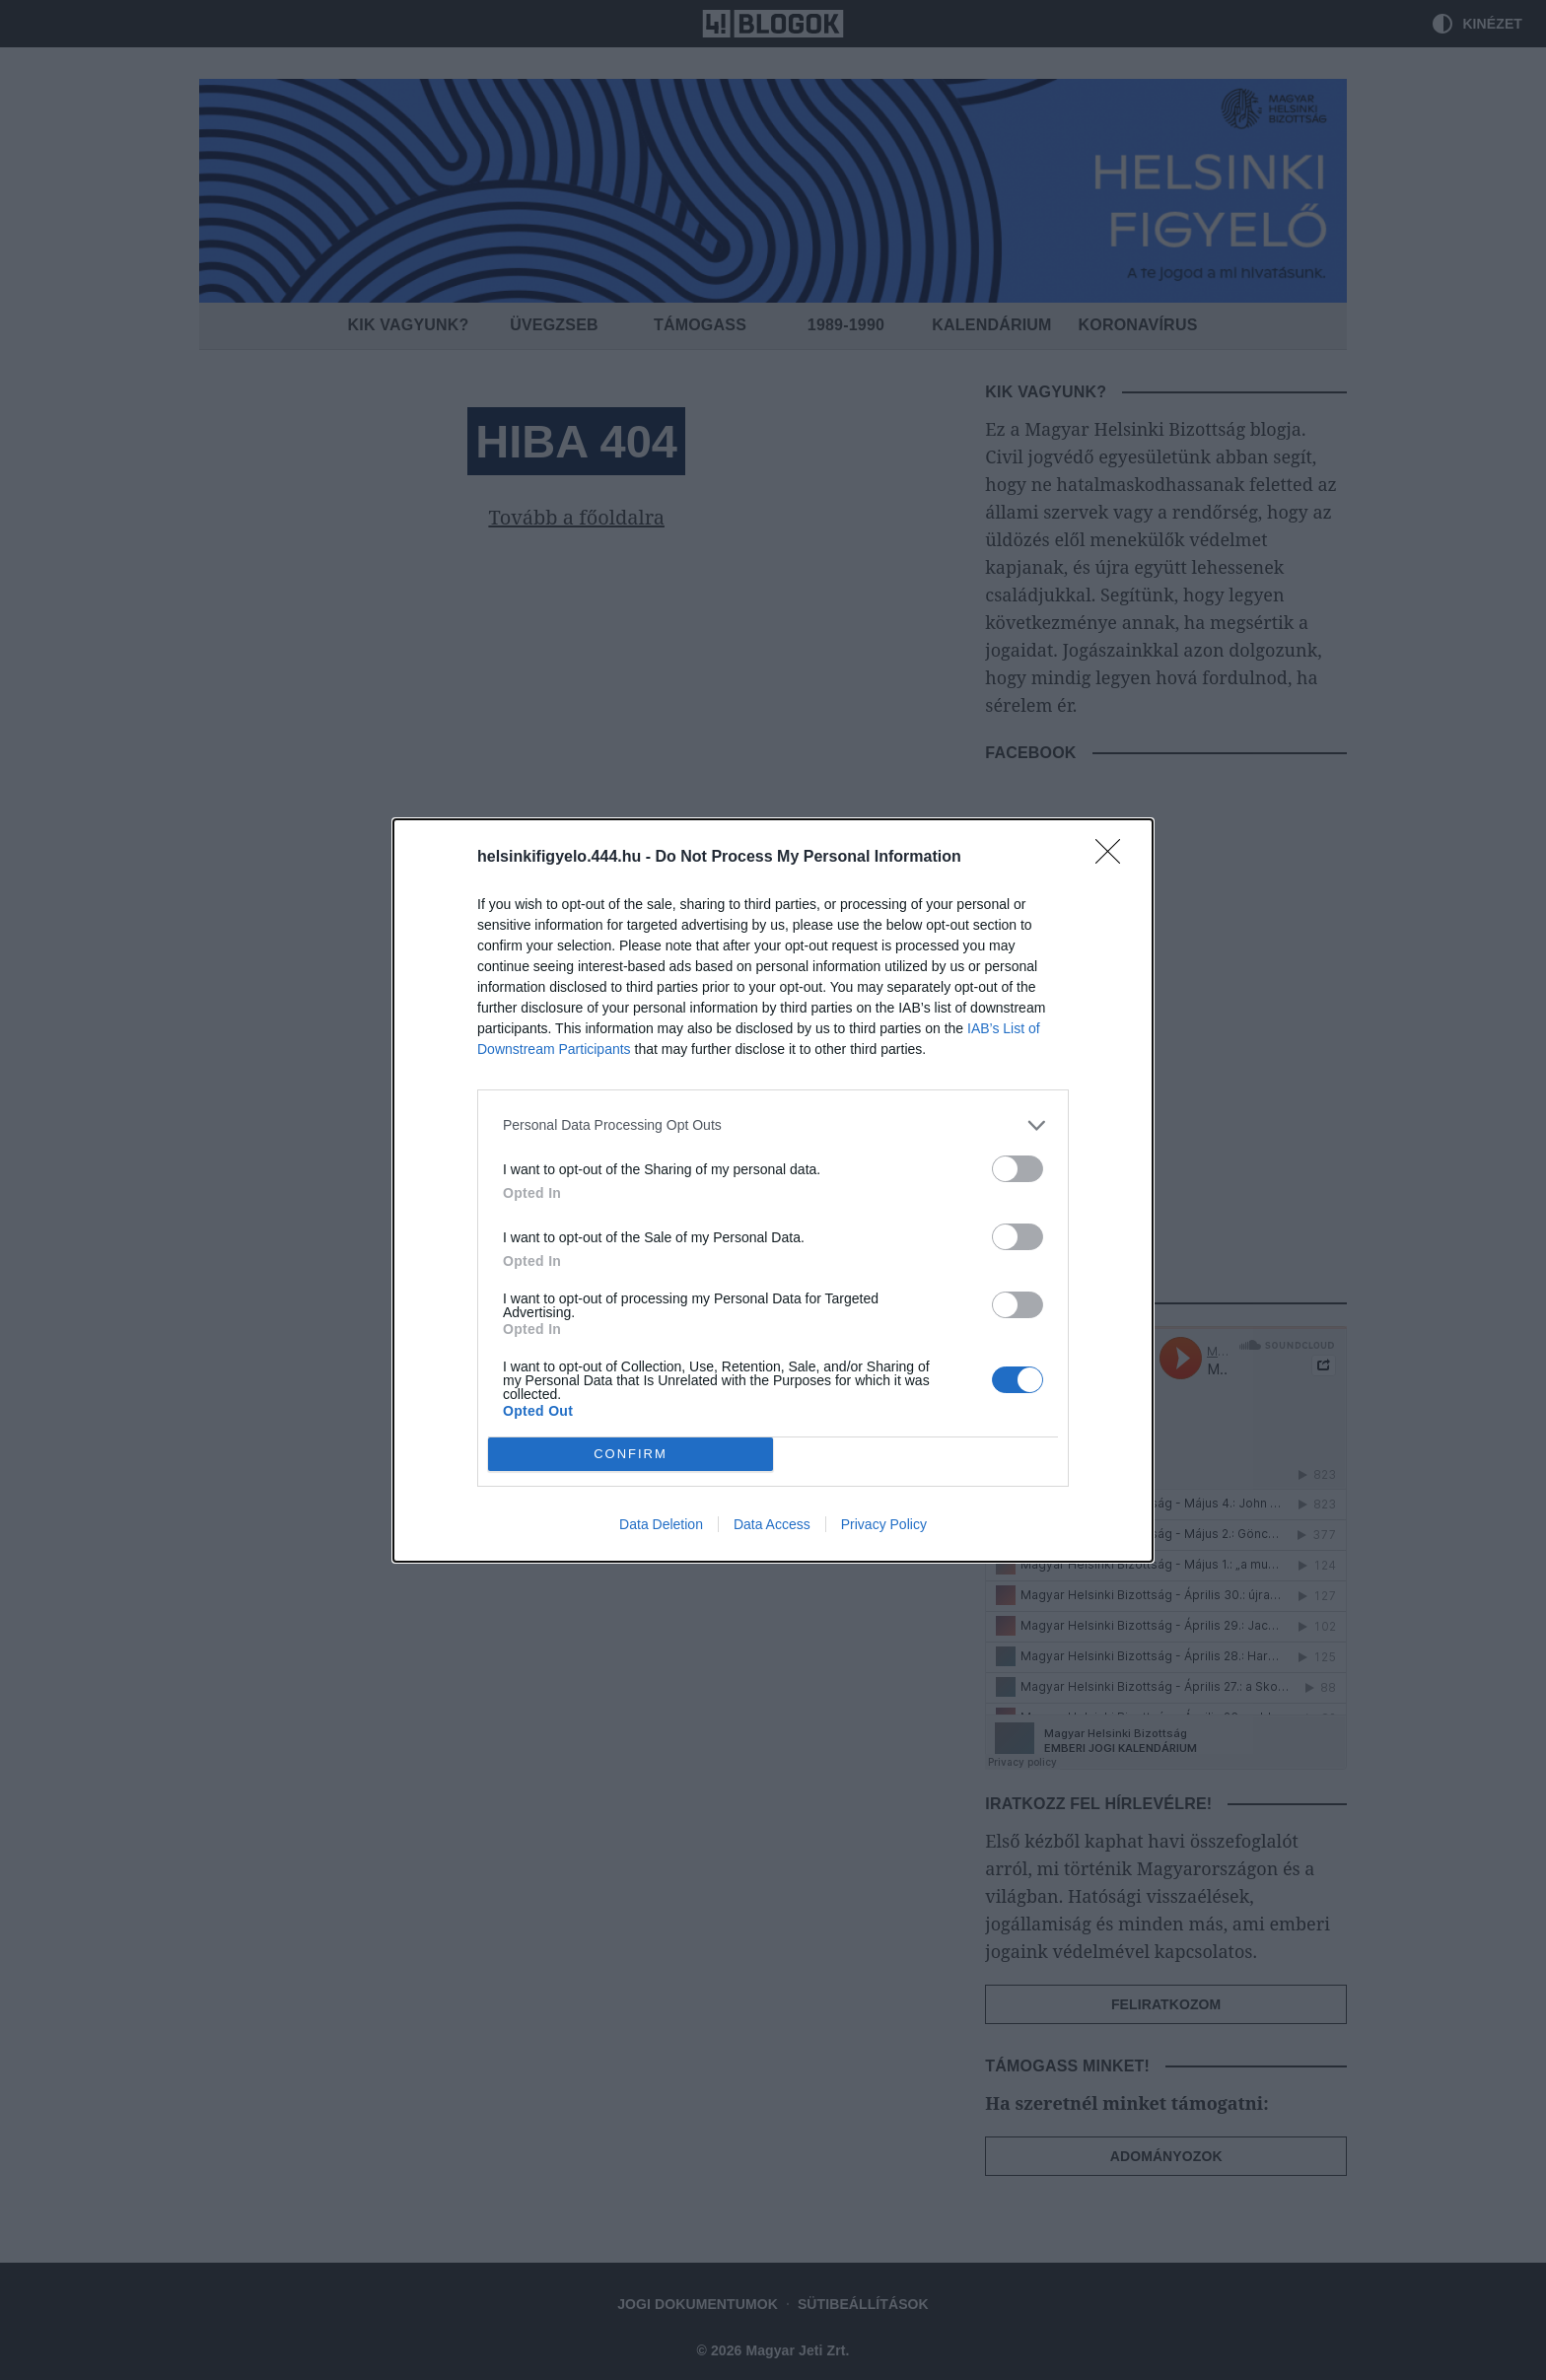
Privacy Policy (884, 1524)
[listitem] (773, 1125)
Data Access (772, 1524)
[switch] (1017, 1168)
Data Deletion (661, 1524)
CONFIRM (631, 1453)
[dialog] (773, 1190)
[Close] (1114, 857)
